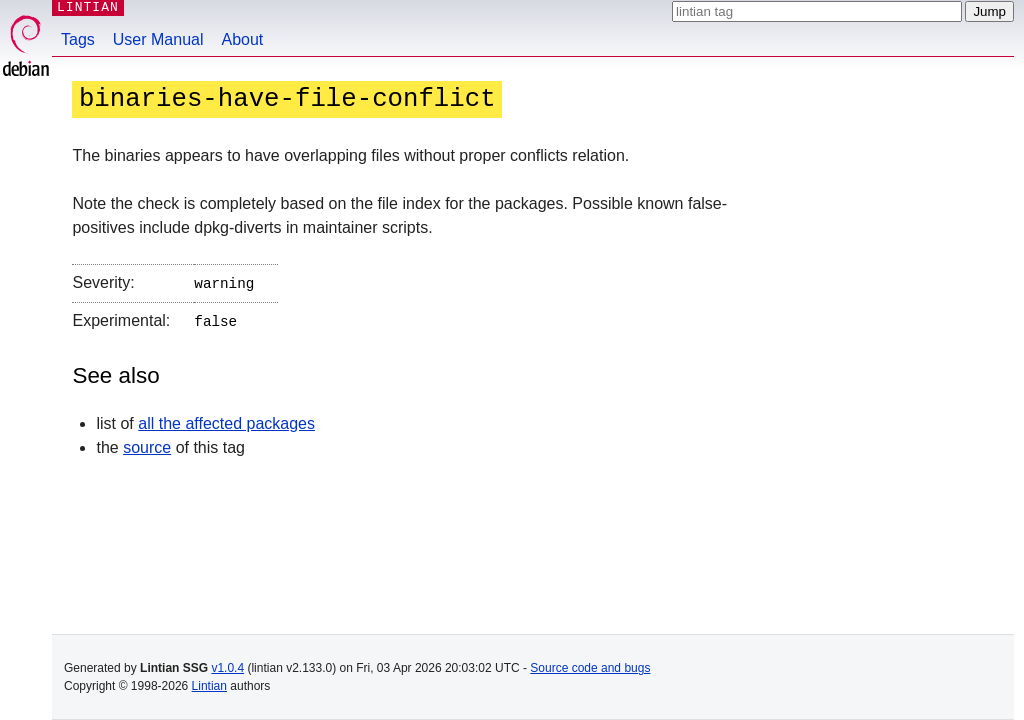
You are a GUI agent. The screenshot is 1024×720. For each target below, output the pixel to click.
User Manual (158, 39)
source (147, 443)
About (243, 39)
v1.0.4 (227, 668)
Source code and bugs (590, 668)
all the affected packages (226, 419)
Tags (78, 39)
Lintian (209, 686)
